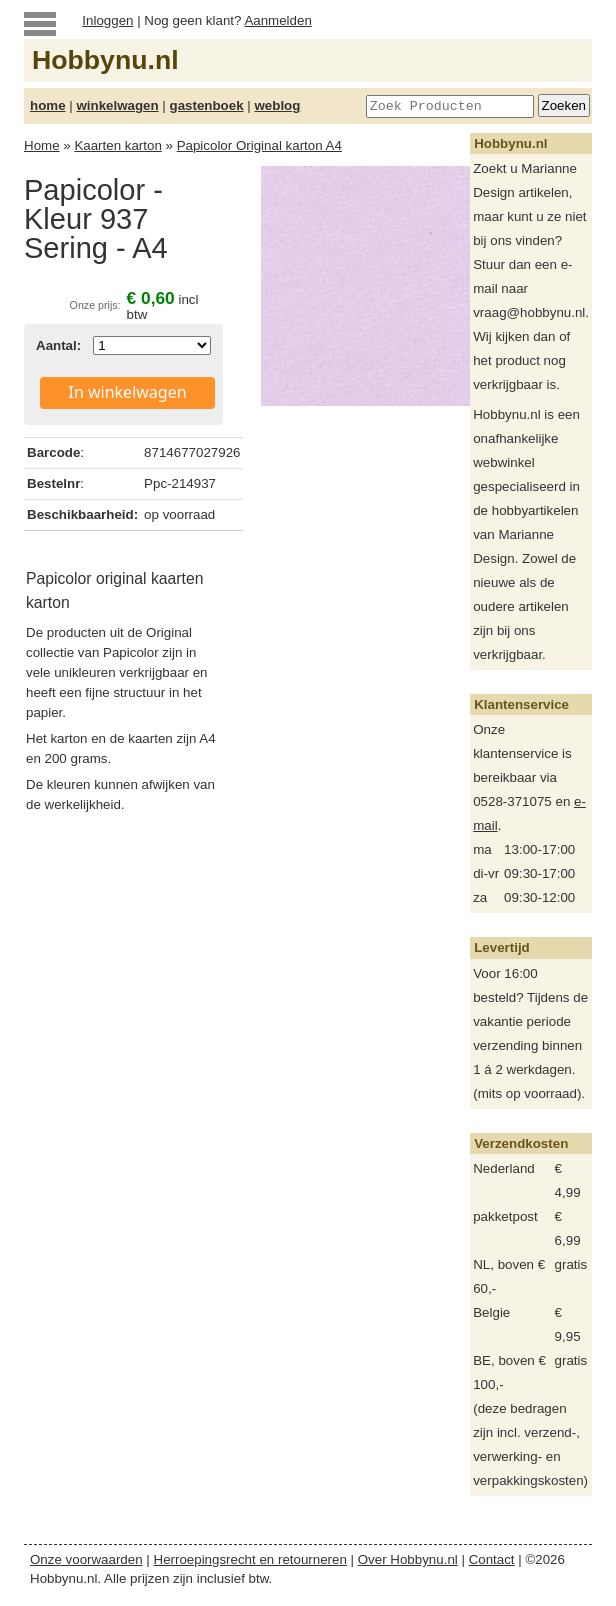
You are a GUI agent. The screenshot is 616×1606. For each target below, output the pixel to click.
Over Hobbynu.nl (408, 1559)
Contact (492, 1559)
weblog (277, 105)
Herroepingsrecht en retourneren (250, 1559)
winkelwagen (117, 105)
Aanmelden (277, 20)
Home (42, 145)
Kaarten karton (117, 145)
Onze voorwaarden (86, 1559)
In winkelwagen (128, 392)
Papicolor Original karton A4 (259, 145)
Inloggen (107, 20)
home (48, 105)
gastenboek (207, 105)
